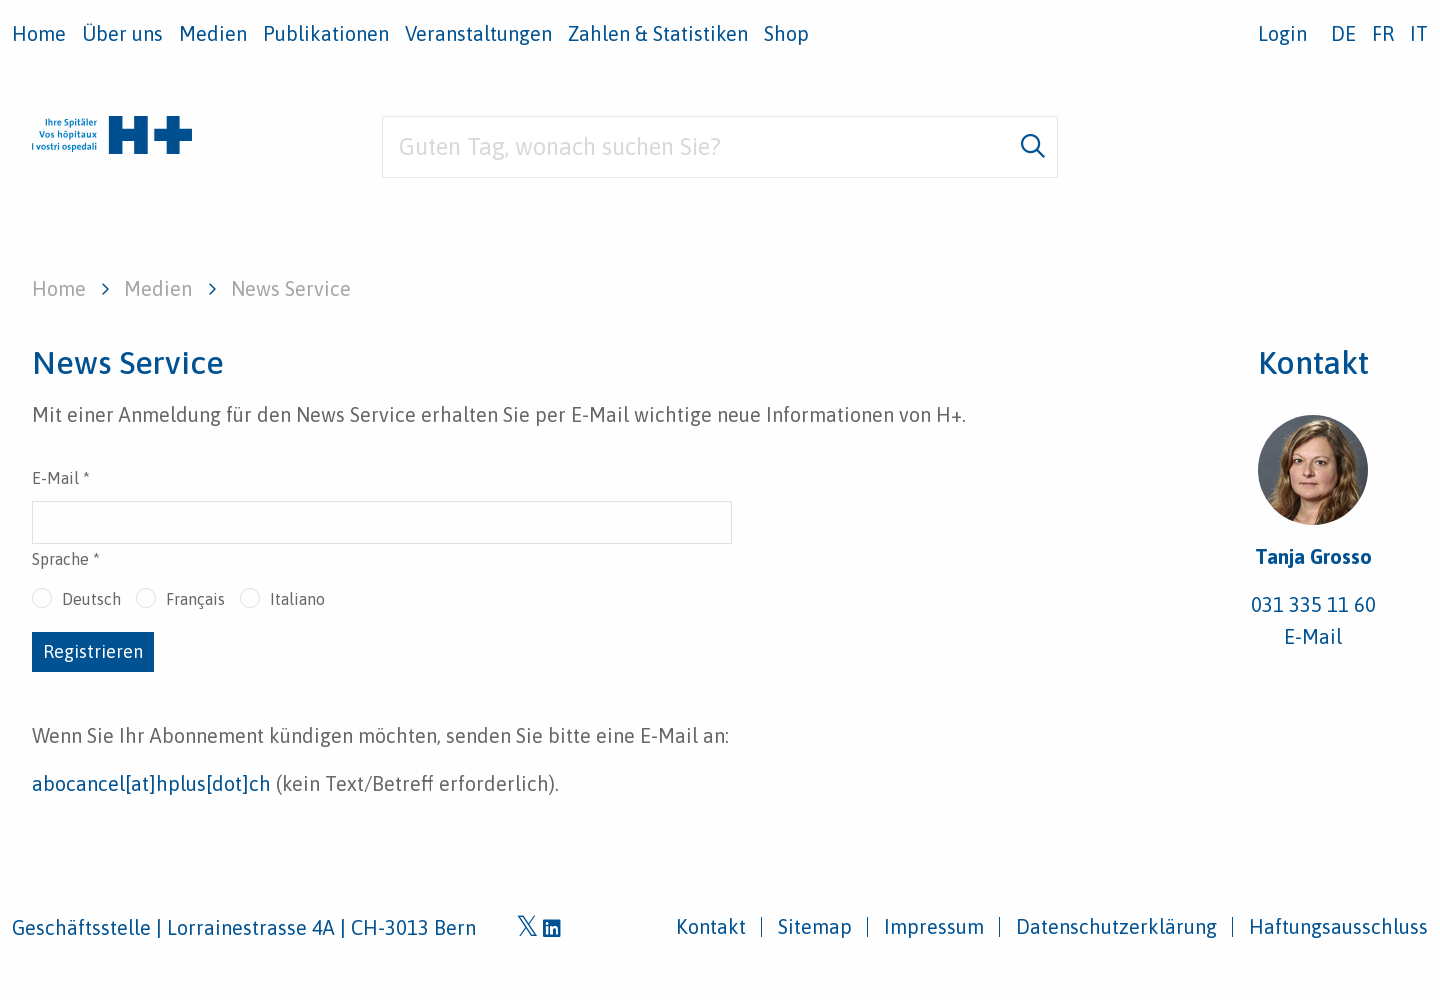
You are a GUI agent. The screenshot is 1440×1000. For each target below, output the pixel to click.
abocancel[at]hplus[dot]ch (151, 783)
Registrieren (93, 651)
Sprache (66, 559)
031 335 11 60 (1313, 604)
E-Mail (61, 478)
